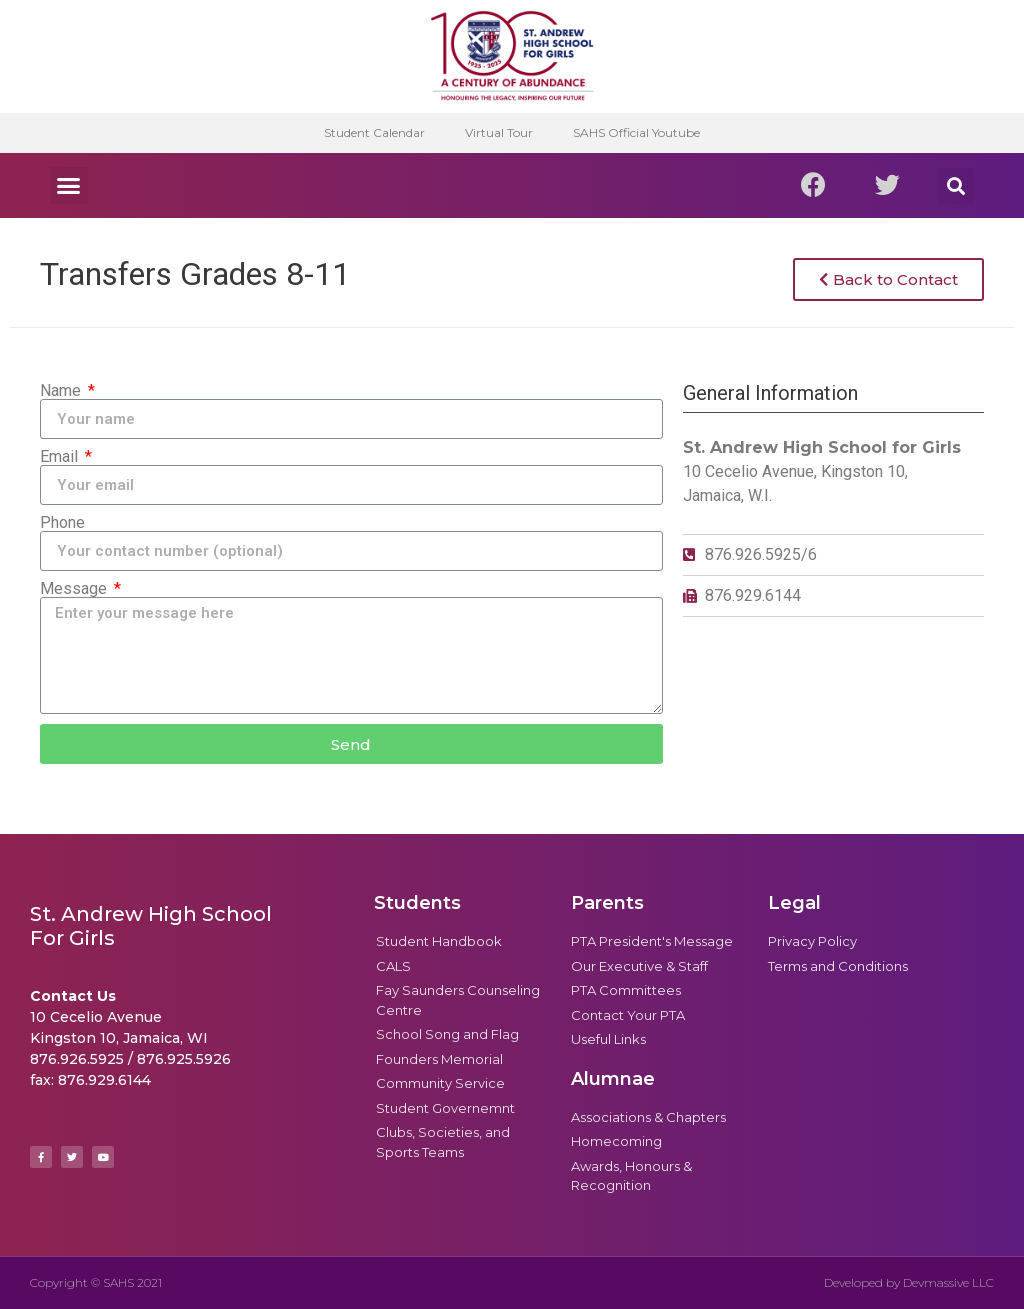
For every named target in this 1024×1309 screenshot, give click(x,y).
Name (62, 391)
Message (75, 589)
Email (61, 457)
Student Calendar (374, 132)
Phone (62, 523)
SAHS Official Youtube (636, 132)
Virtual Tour (499, 132)
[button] (69, 186)
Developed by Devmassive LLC (909, 1282)
